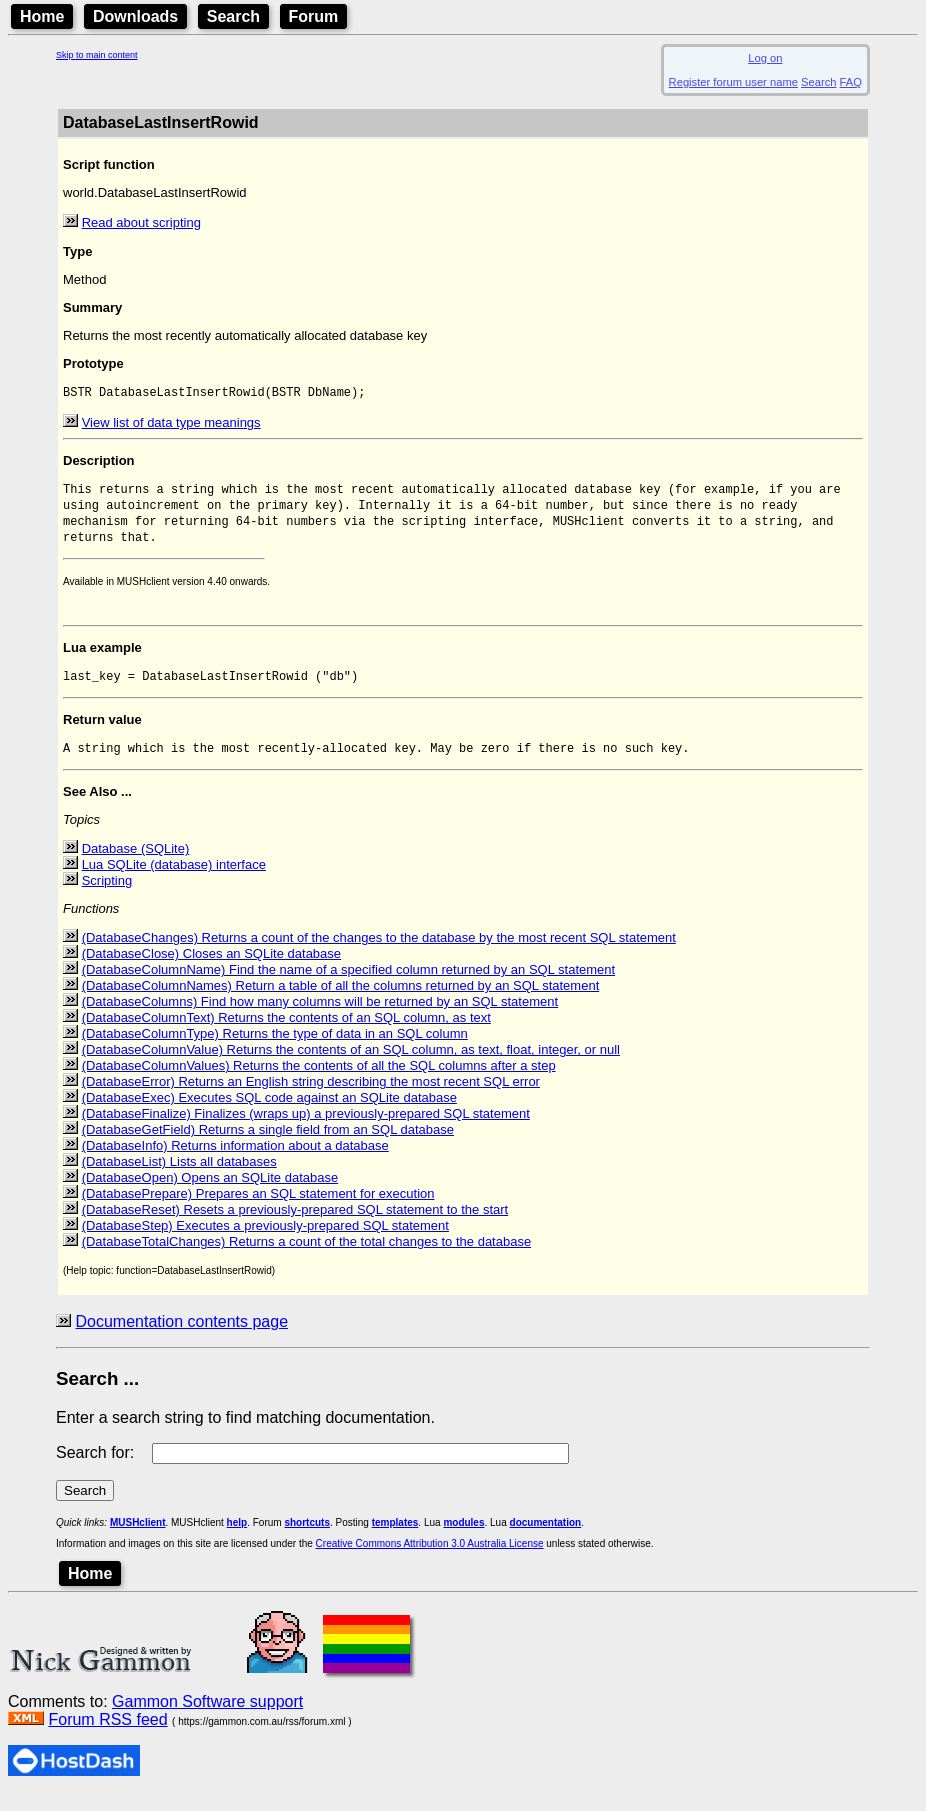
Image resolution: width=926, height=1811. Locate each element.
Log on (765, 58)
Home (42, 16)
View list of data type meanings (171, 424)
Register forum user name (733, 82)
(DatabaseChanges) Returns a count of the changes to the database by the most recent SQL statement (379, 952)
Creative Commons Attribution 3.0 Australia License (430, 1558)
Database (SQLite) (136, 863)
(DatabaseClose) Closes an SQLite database (211, 968)
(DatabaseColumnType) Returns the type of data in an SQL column (275, 1048)
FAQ (851, 82)
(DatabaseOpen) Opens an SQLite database (210, 1192)
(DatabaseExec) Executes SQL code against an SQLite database (269, 1112)
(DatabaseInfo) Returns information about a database (235, 1160)
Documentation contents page (181, 1336)
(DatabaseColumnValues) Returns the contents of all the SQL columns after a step (319, 1080)
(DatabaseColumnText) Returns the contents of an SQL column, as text (286, 1032)
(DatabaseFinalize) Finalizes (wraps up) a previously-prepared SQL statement (306, 1128)
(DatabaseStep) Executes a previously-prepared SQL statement (265, 1240)
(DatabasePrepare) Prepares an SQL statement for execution (258, 1208)
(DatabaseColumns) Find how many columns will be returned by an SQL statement (320, 1016)
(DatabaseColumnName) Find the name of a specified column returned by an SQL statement (349, 984)
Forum (314, 16)
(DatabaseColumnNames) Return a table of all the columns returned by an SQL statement (341, 1000)
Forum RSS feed (107, 1734)
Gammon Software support (207, 1716)
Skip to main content (97, 55)
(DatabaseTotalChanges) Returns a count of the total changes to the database (307, 1256)
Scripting (107, 895)
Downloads (135, 16)
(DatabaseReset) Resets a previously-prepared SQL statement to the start (295, 1224)
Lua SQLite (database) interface (174, 879)
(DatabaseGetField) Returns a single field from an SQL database (268, 1144)
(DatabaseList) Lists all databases (179, 1176)
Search (233, 16)
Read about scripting (141, 222)
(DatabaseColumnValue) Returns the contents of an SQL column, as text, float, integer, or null (351, 1064)
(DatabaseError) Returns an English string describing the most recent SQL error (311, 1096)
